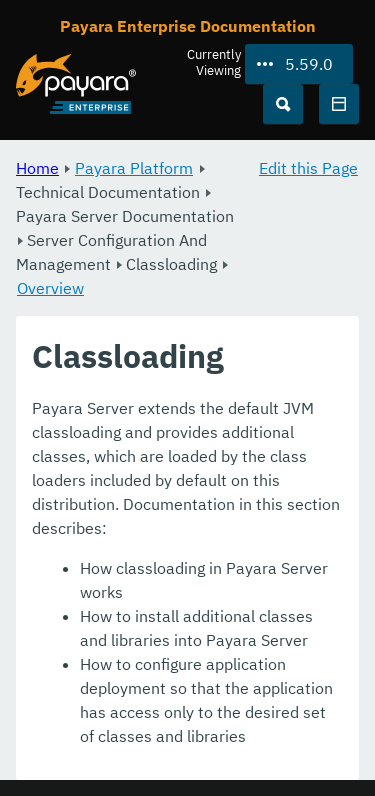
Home (37, 168)
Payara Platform (134, 168)
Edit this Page (308, 168)
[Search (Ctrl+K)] (283, 104)
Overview (50, 288)
